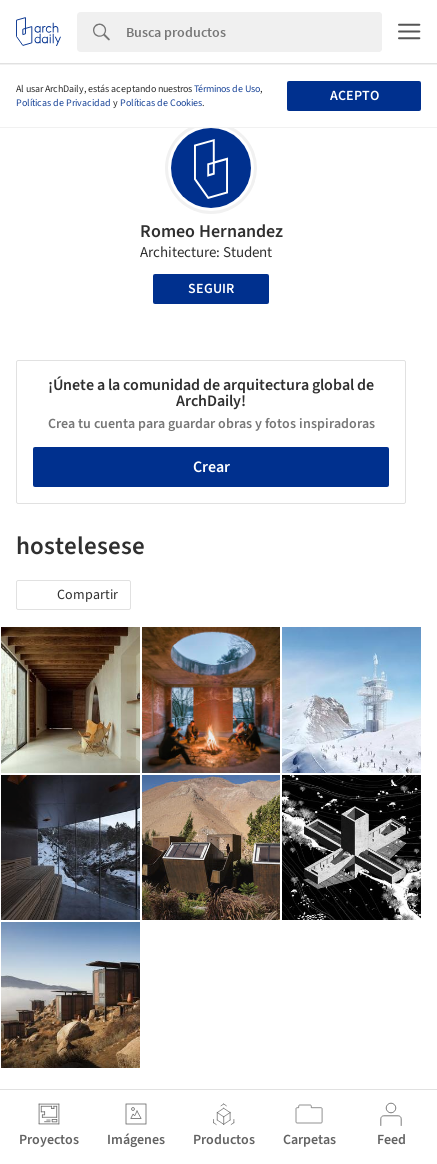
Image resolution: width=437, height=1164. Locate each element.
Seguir (211, 289)
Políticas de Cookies (161, 103)
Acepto (354, 96)
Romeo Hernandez (211, 231)
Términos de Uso (227, 89)
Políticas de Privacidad (63, 103)
